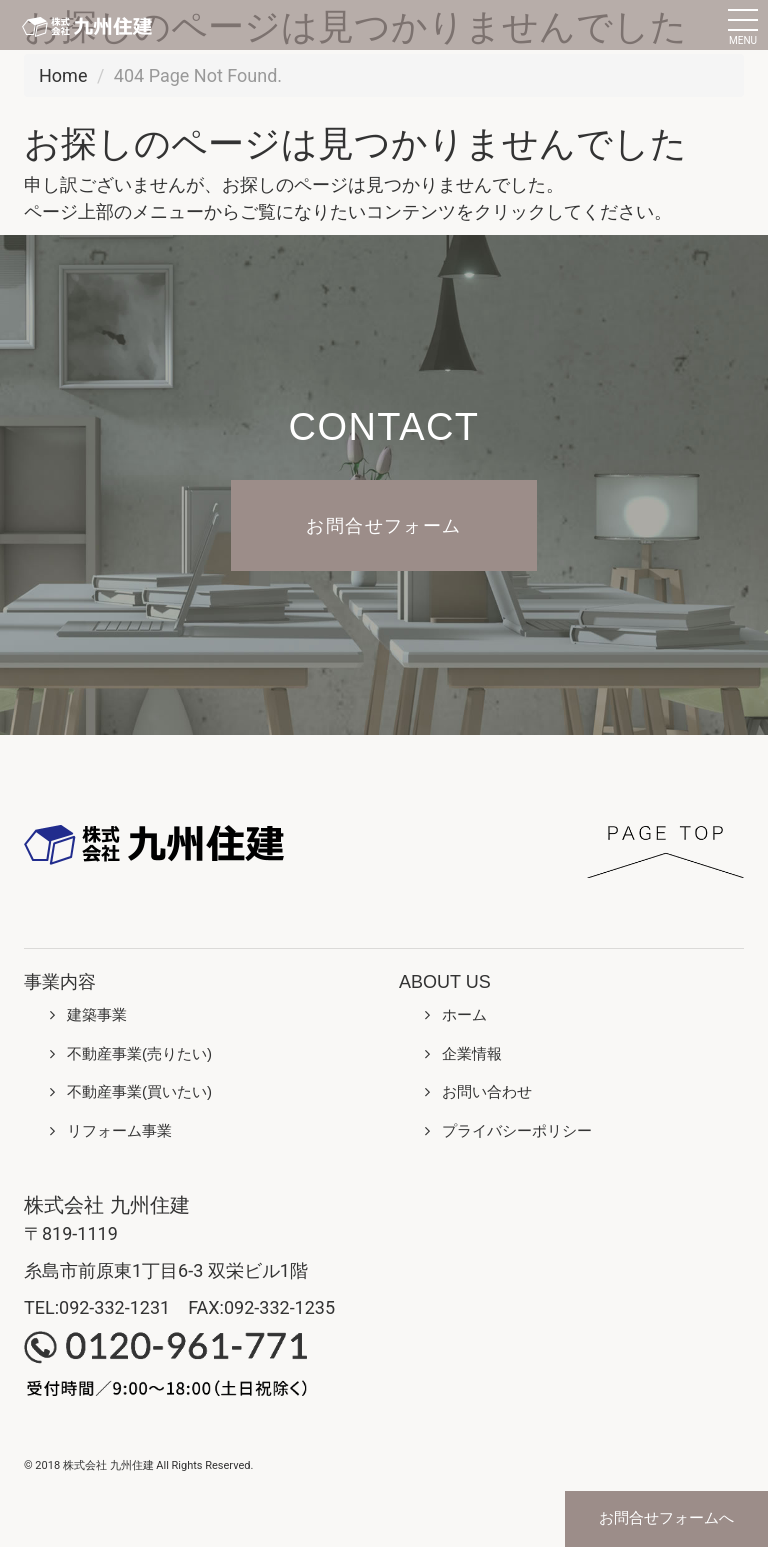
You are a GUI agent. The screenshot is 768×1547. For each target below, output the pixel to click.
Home (63, 75)
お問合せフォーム (384, 525)
